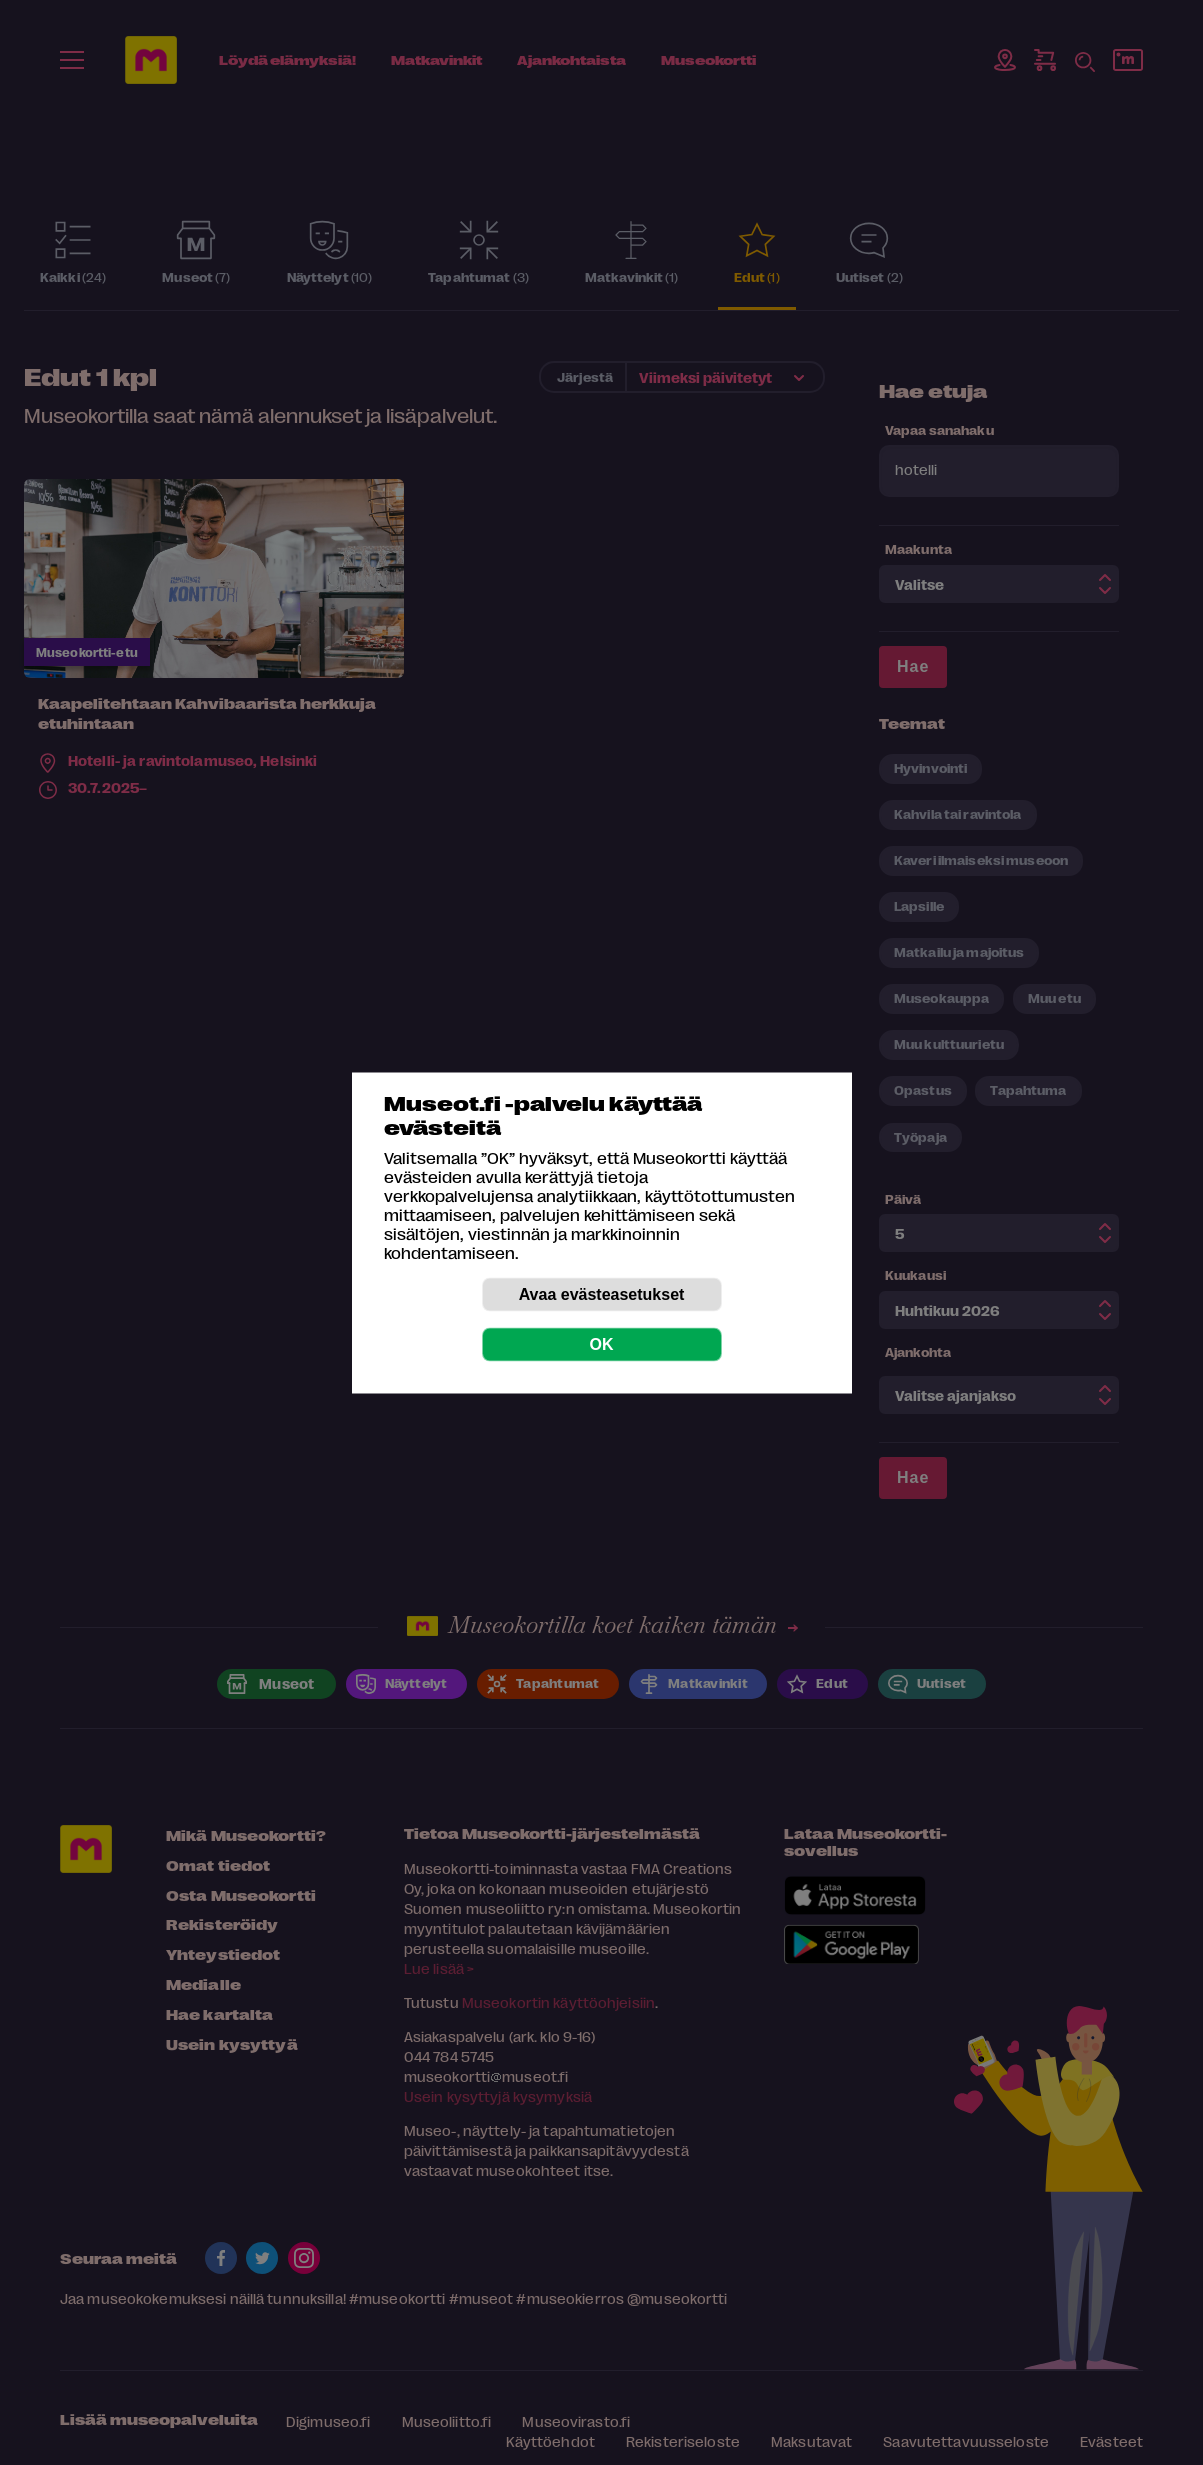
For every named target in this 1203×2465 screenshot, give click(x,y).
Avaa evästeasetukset (602, 1293)
